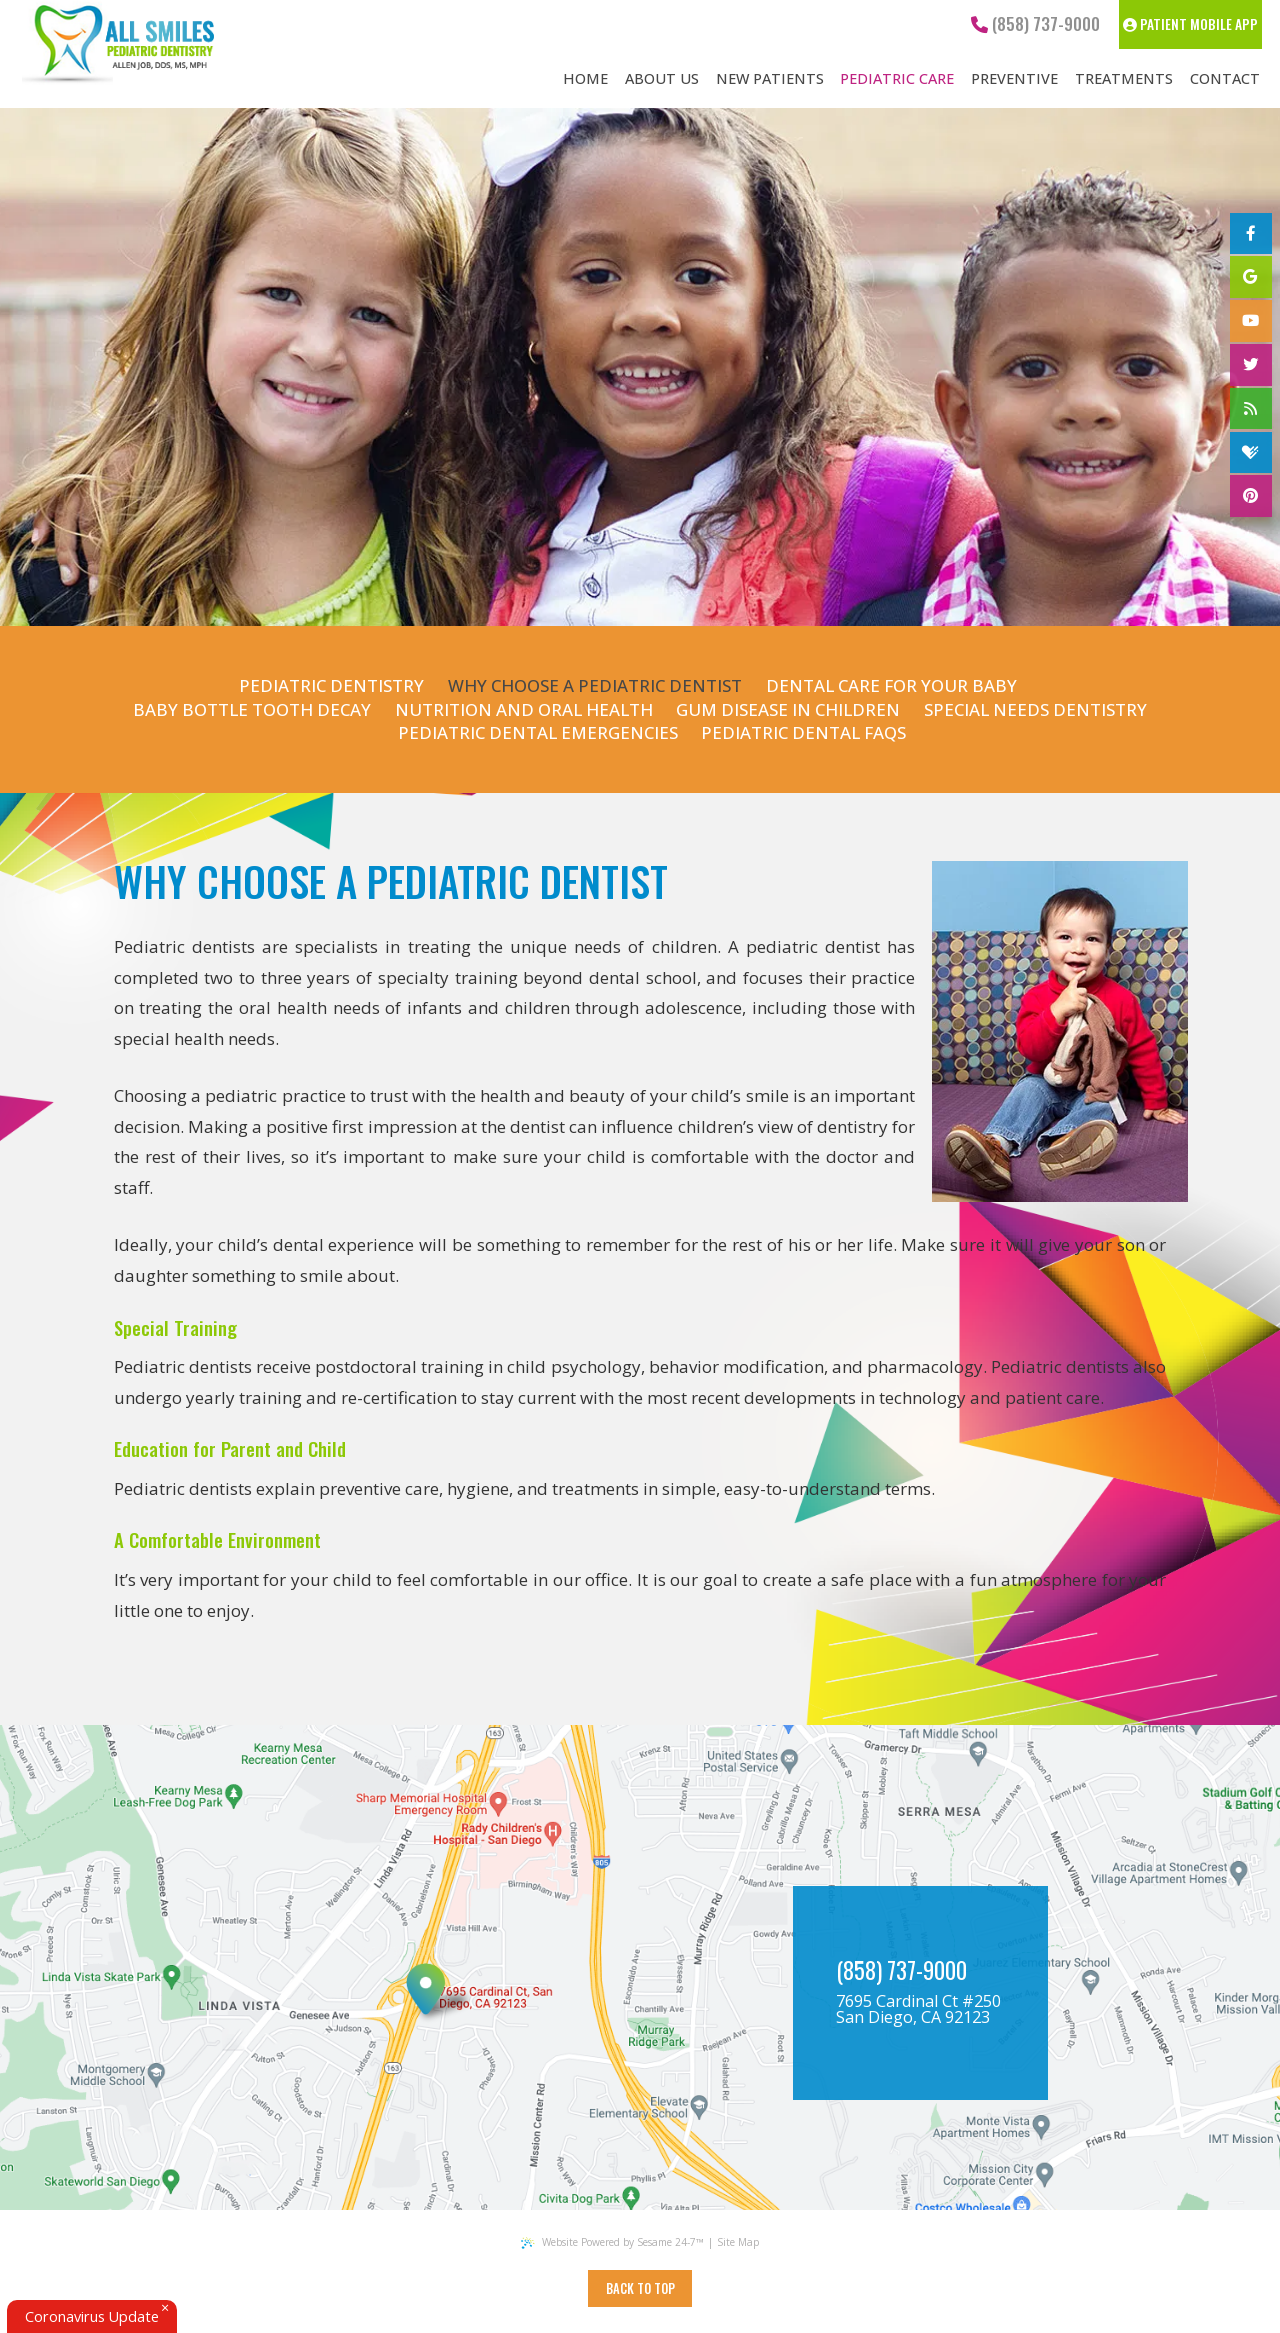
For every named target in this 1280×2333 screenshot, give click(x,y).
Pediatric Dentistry (331, 685)
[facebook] (1251, 234)
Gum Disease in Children (788, 709)
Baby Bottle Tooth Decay (252, 709)
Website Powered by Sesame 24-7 (612, 2242)
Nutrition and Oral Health (524, 709)
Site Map (738, 2242)
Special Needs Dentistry (1035, 709)
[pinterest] (1251, 496)
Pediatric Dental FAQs (803, 732)
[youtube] (1251, 321)
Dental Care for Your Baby (891, 685)
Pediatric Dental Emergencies (538, 732)
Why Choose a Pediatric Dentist (595, 685)
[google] (1251, 277)
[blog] (1251, 409)
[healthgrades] (1251, 453)
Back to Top (640, 2288)
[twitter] (1251, 365)
